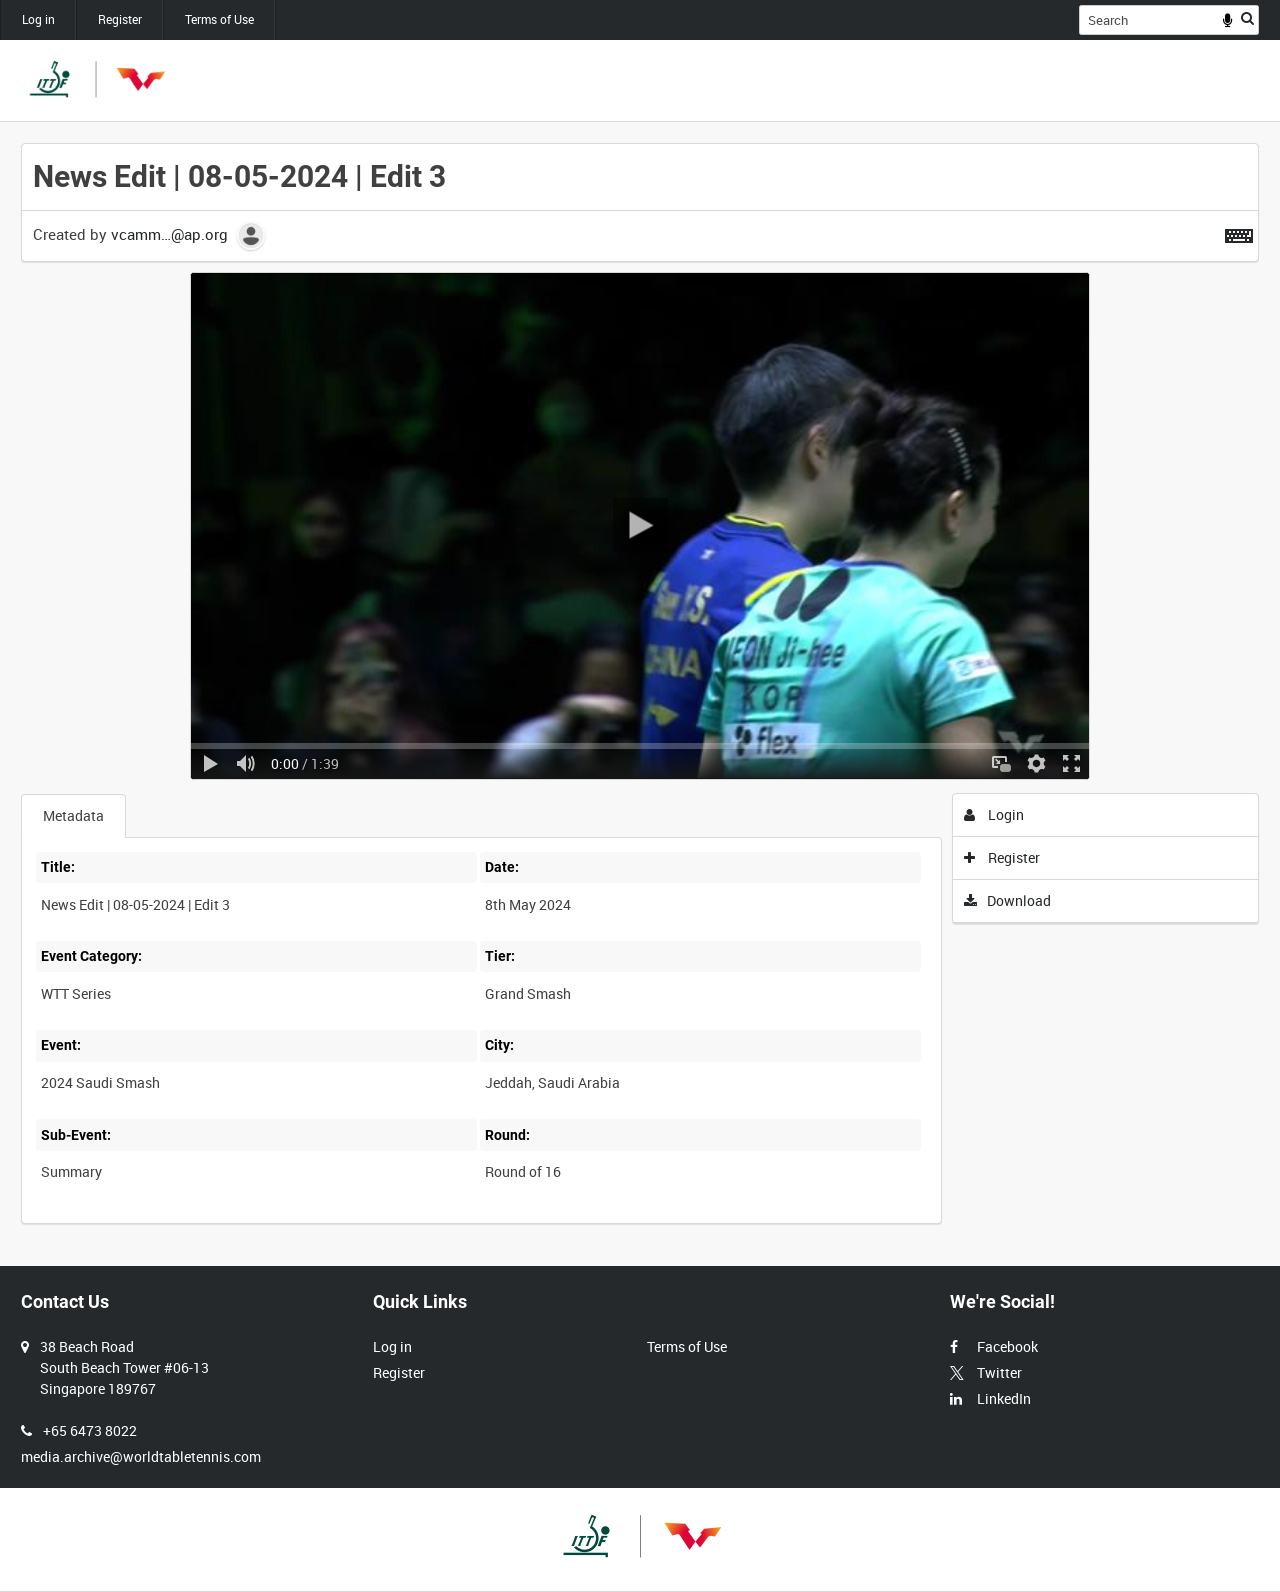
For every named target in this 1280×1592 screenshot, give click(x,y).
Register (120, 19)
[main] (640, 694)
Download (1008, 900)
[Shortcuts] (1239, 232)
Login (994, 814)
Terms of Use (219, 19)
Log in (38, 19)
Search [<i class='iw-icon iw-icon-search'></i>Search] (1247, 18)
